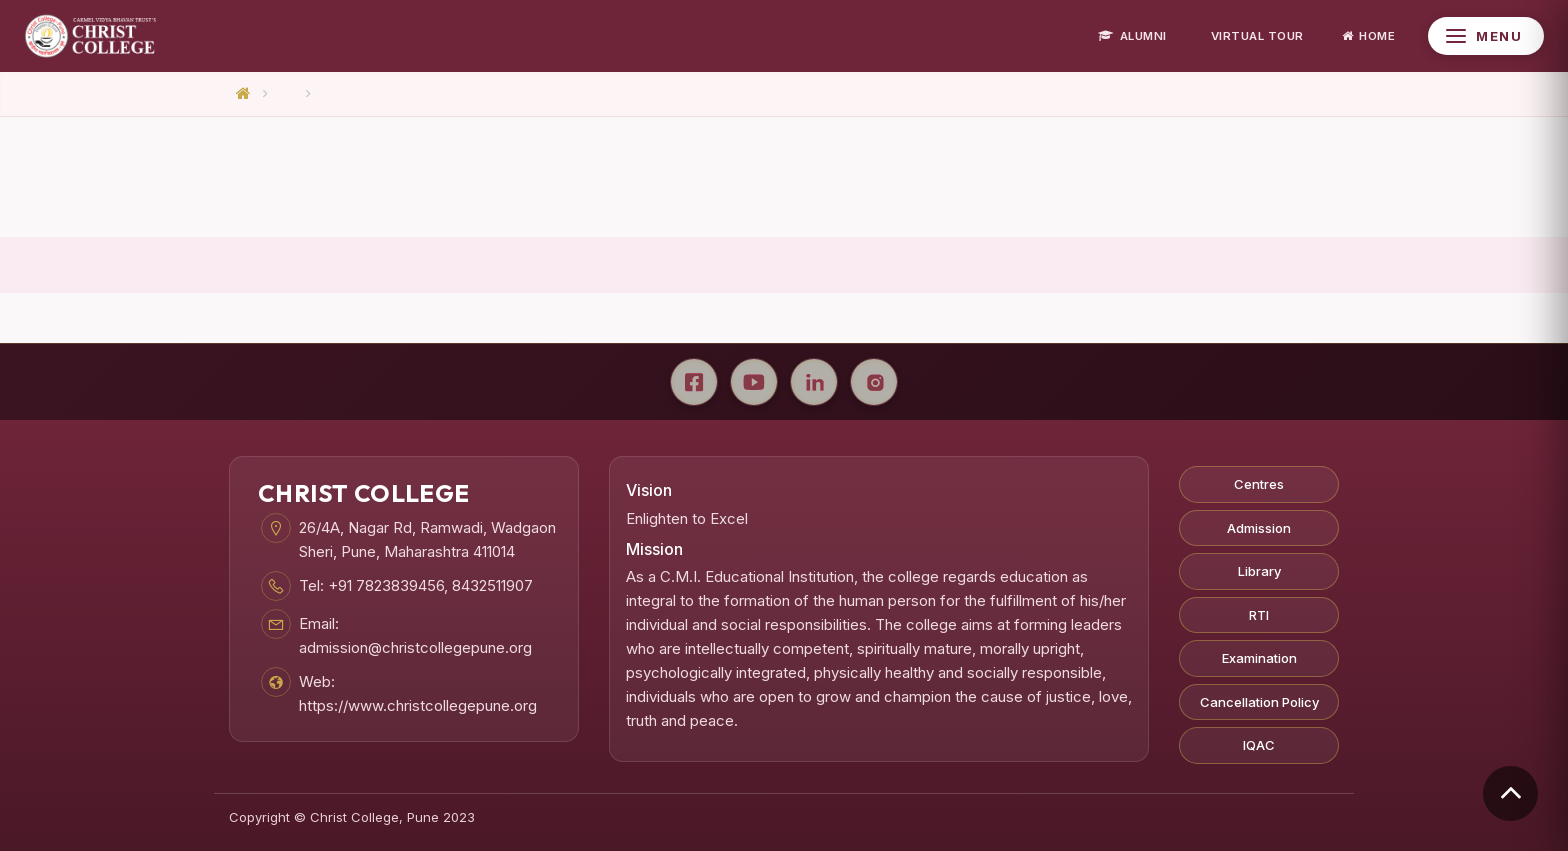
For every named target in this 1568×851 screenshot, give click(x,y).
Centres (1259, 484)
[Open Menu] (1486, 36)
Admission (1259, 528)
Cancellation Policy (1259, 702)
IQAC (1259, 745)
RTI (1259, 615)
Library (1259, 571)
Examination (1259, 658)
